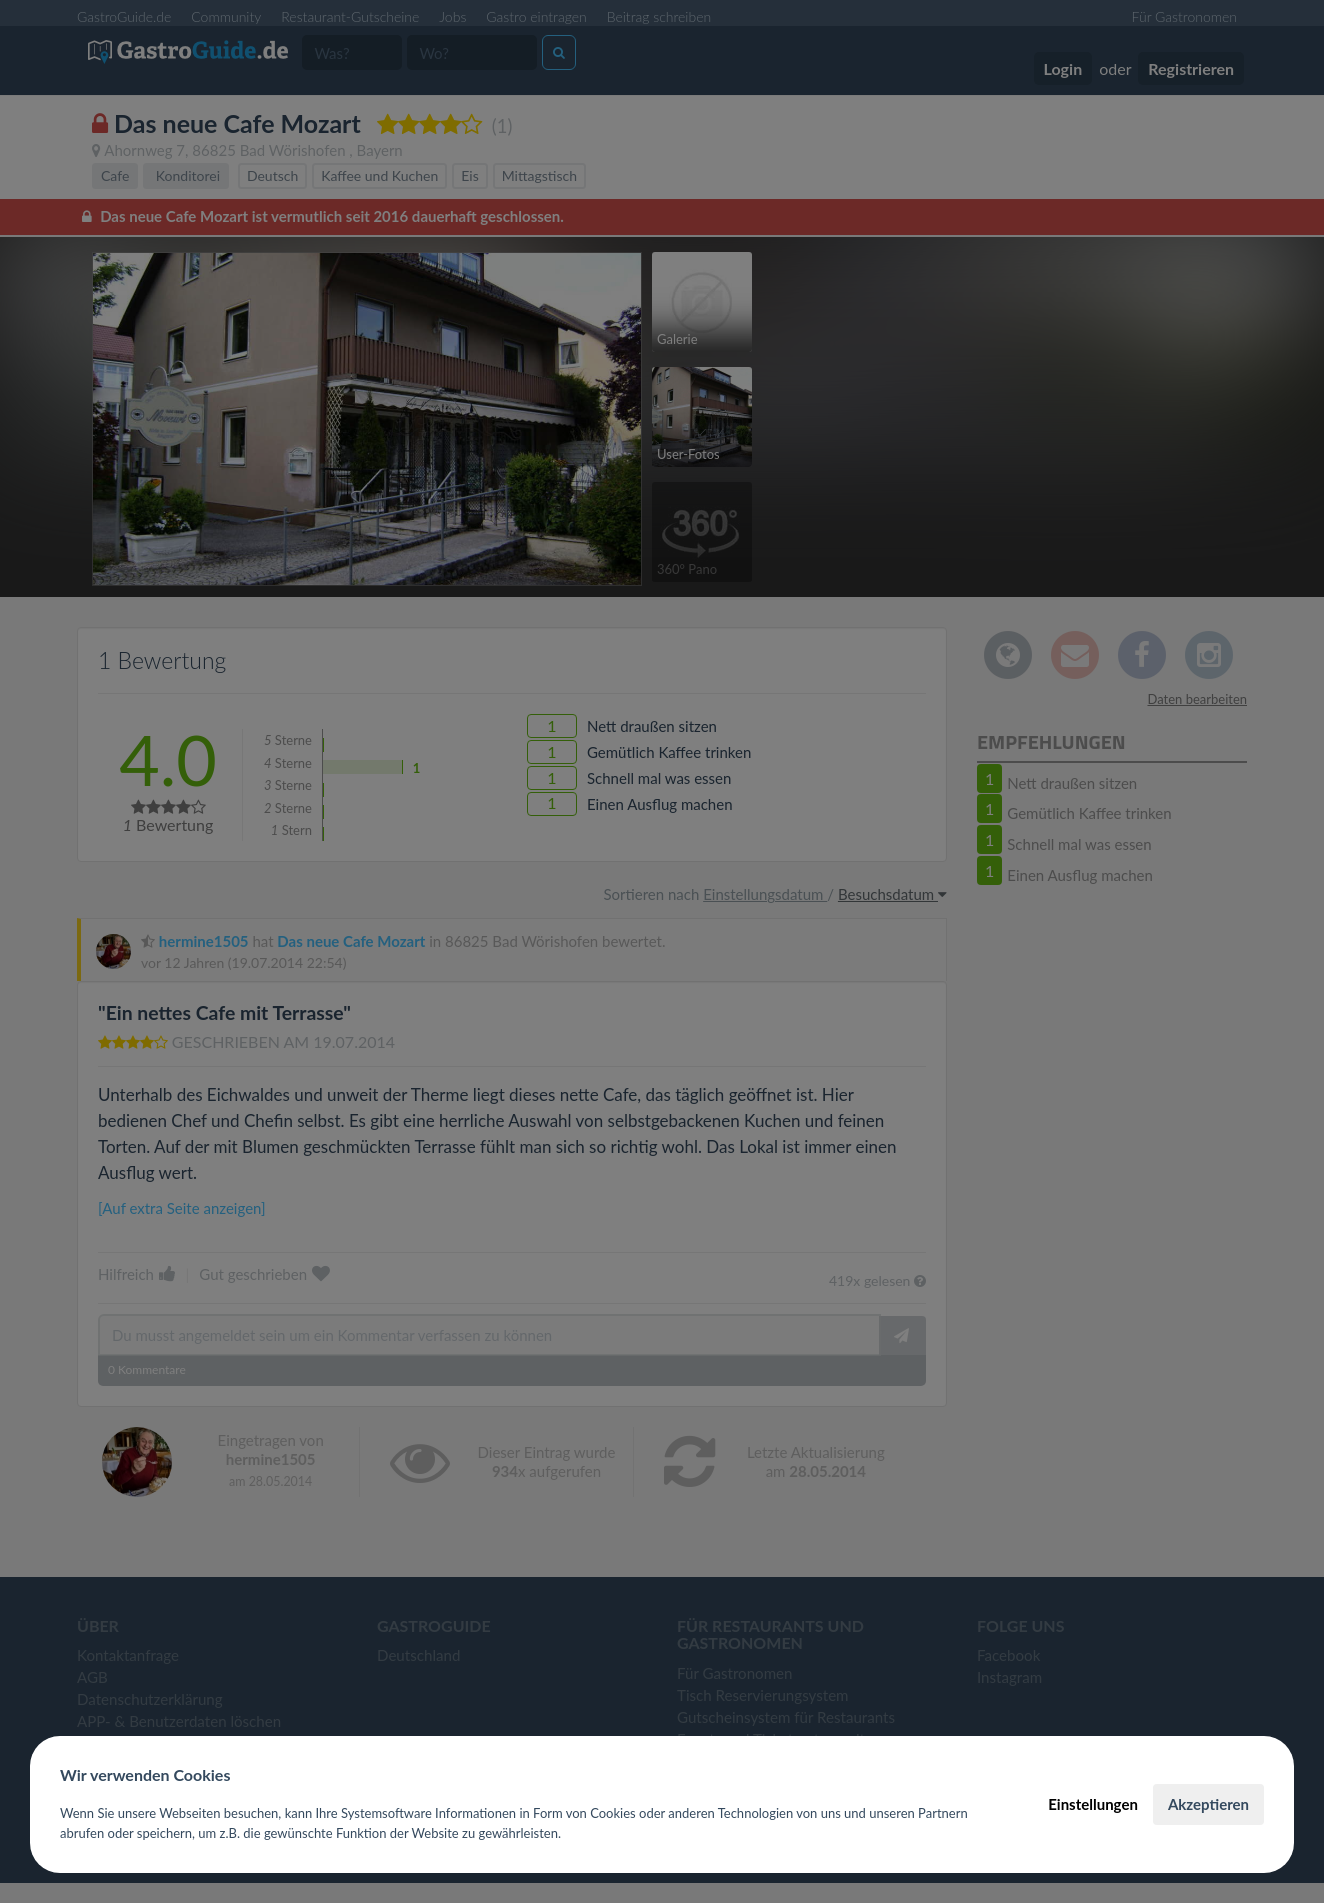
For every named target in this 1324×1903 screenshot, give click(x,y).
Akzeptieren (1208, 1804)
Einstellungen (1093, 1804)
